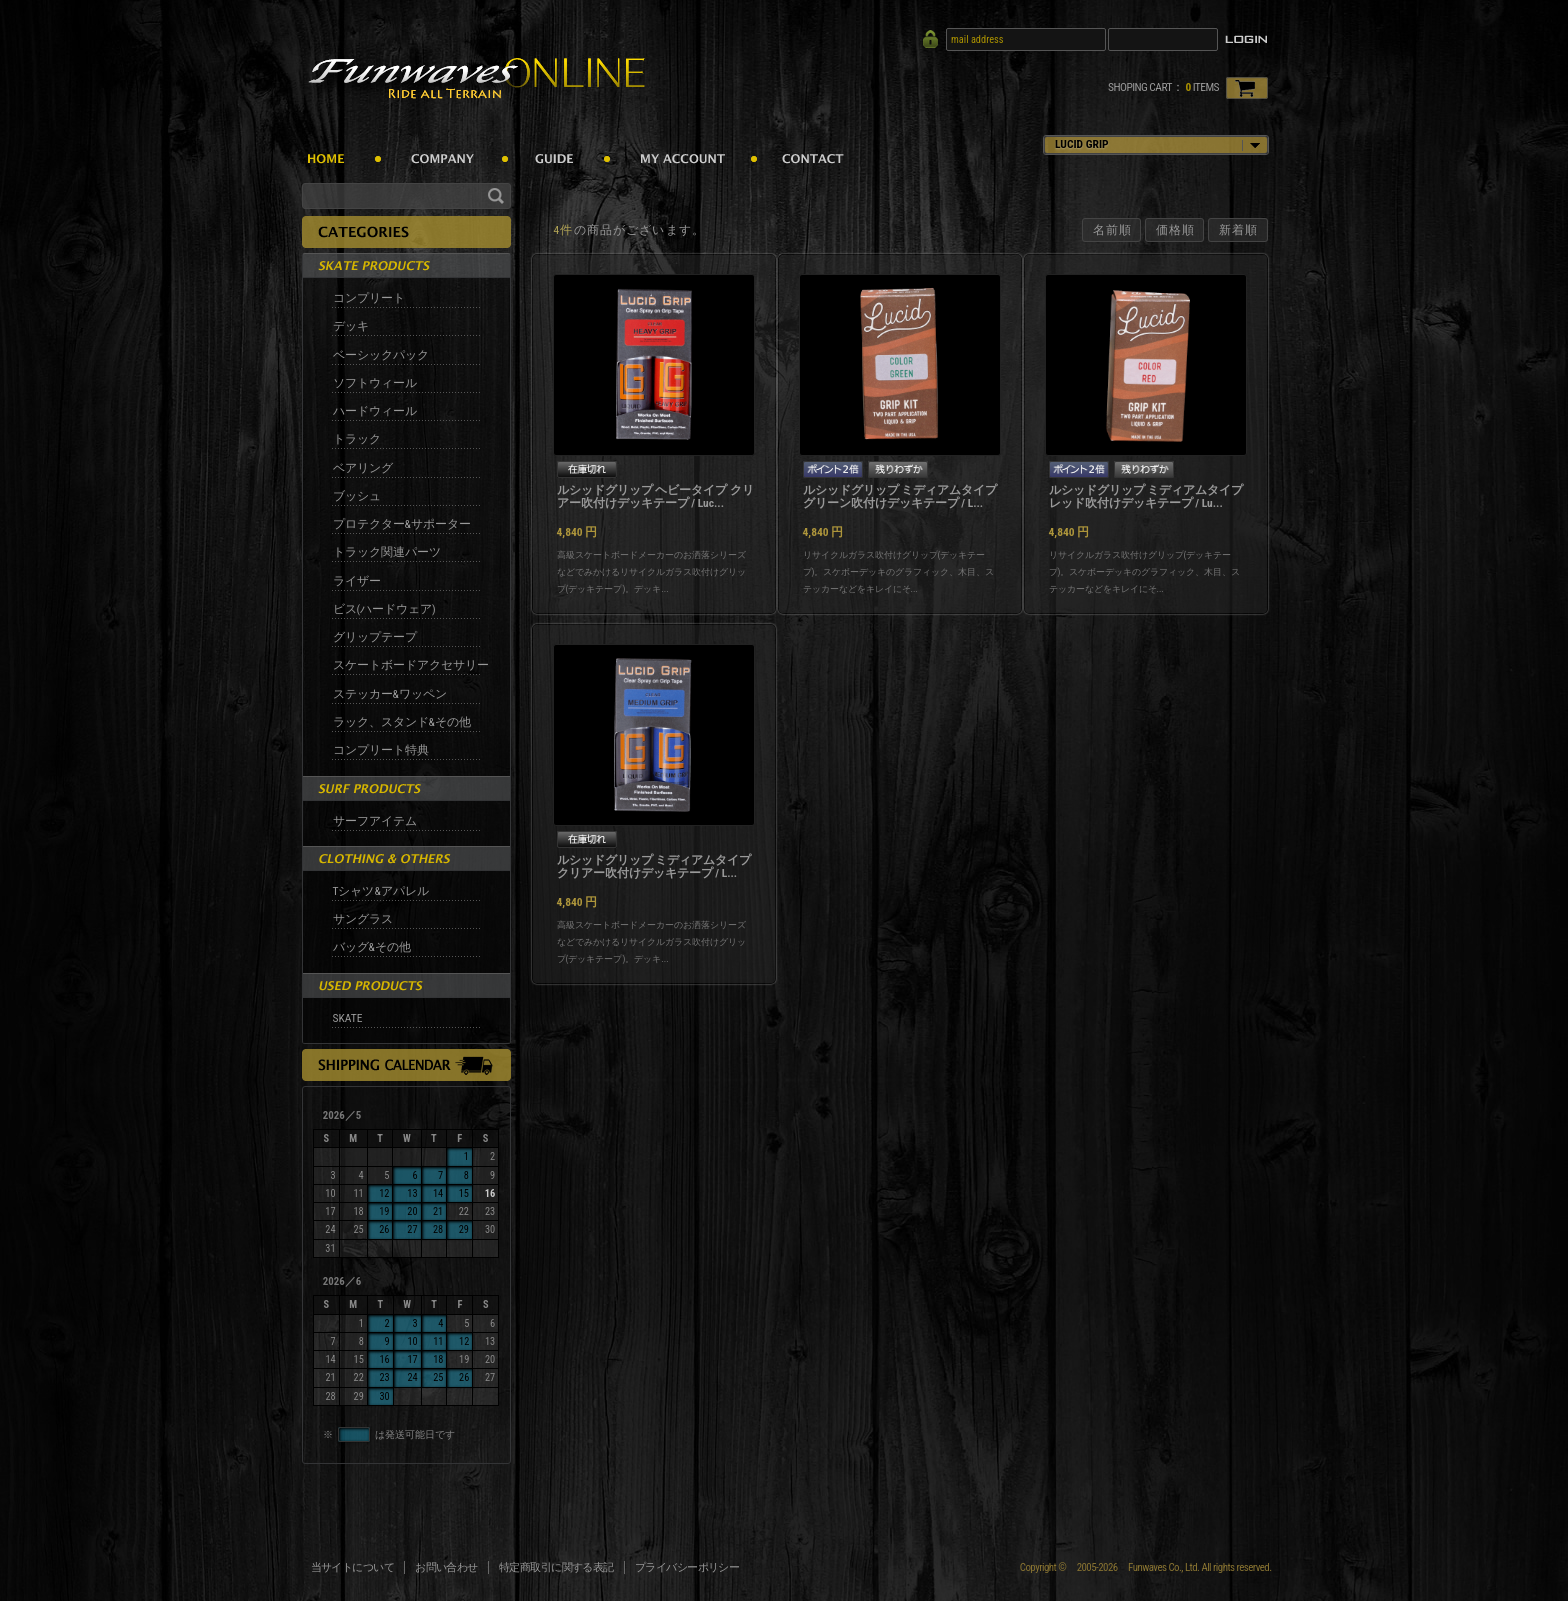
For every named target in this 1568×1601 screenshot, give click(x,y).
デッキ (351, 326)
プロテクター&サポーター (402, 524)
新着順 (1238, 230)
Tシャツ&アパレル (381, 891)
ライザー (357, 581)
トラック (357, 439)
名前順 (1112, 230)
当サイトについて (353, 1567)
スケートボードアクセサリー (411, 665)
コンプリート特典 (381, 750)
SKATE (348, 1018)
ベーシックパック (381, 355)
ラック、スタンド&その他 (402, 722)
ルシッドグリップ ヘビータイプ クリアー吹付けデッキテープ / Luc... (655, 497)
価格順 (1175, 230)
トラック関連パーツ (387, 552)
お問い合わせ (446, 1567)
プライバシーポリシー (687, 1567)
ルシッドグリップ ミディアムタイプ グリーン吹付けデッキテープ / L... (900, 497)
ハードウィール (375, 411)
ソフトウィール (375, 383)
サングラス (363, 919)
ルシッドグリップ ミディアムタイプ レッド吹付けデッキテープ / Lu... (1146, 497)
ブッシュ (357, 496)
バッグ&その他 (372, 947)
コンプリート (369, 298)
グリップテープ (375, 637)
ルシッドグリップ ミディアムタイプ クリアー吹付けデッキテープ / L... (654, 867)
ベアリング (363, 468)
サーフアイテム (375, 821)
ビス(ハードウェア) (384, 609)
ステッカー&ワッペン (390, 694)
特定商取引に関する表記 (556, 1567)
